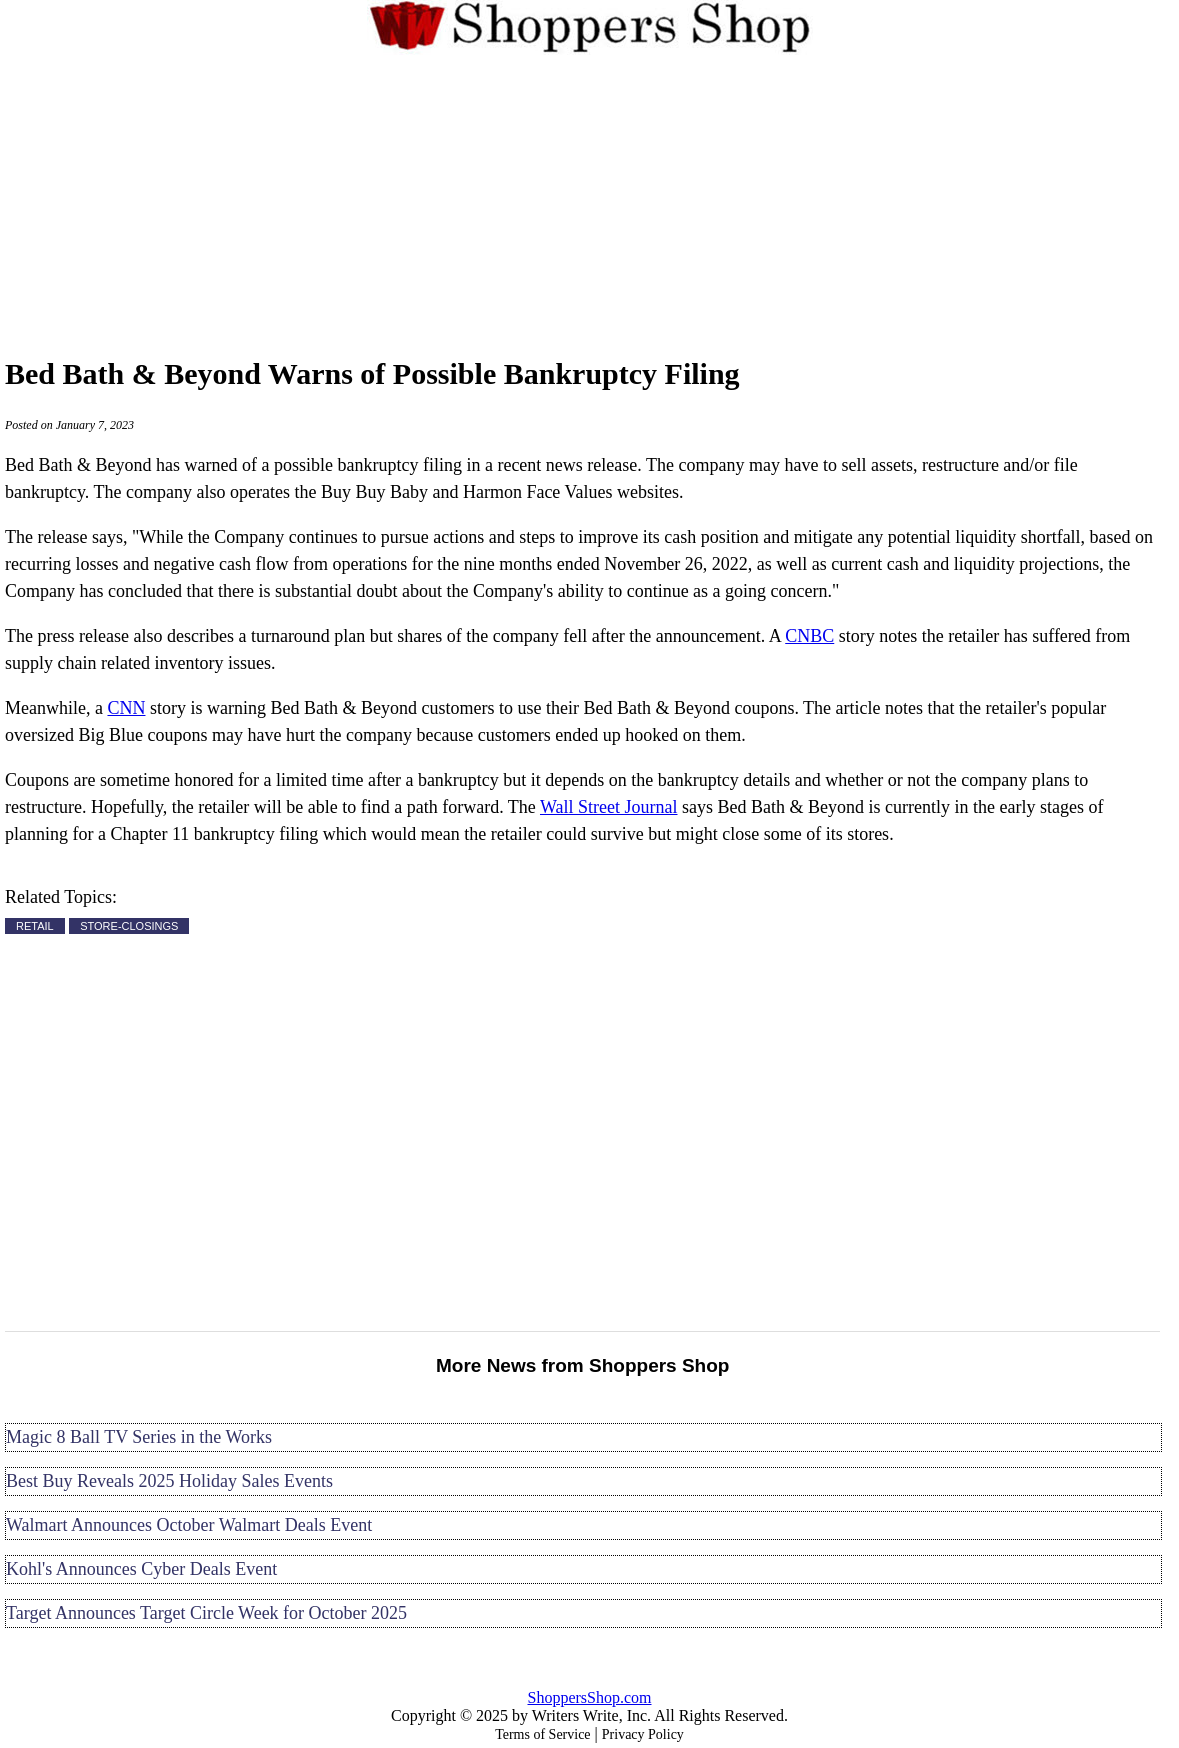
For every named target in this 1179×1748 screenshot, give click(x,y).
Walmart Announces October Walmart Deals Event (189, 1525)
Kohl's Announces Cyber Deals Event (141, 1569)
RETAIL (35, 926)
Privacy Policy (643, 1734)
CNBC (809, 636)
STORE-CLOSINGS (129, 926)
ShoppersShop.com (590, 1697)
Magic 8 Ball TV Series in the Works (139, 1437)
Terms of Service (542, 1734)
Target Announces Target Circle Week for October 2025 (206, 1613)
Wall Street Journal (609, 807)
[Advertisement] (590, 202)
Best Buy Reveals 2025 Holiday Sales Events (169, 1481)
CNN (126, 708)
